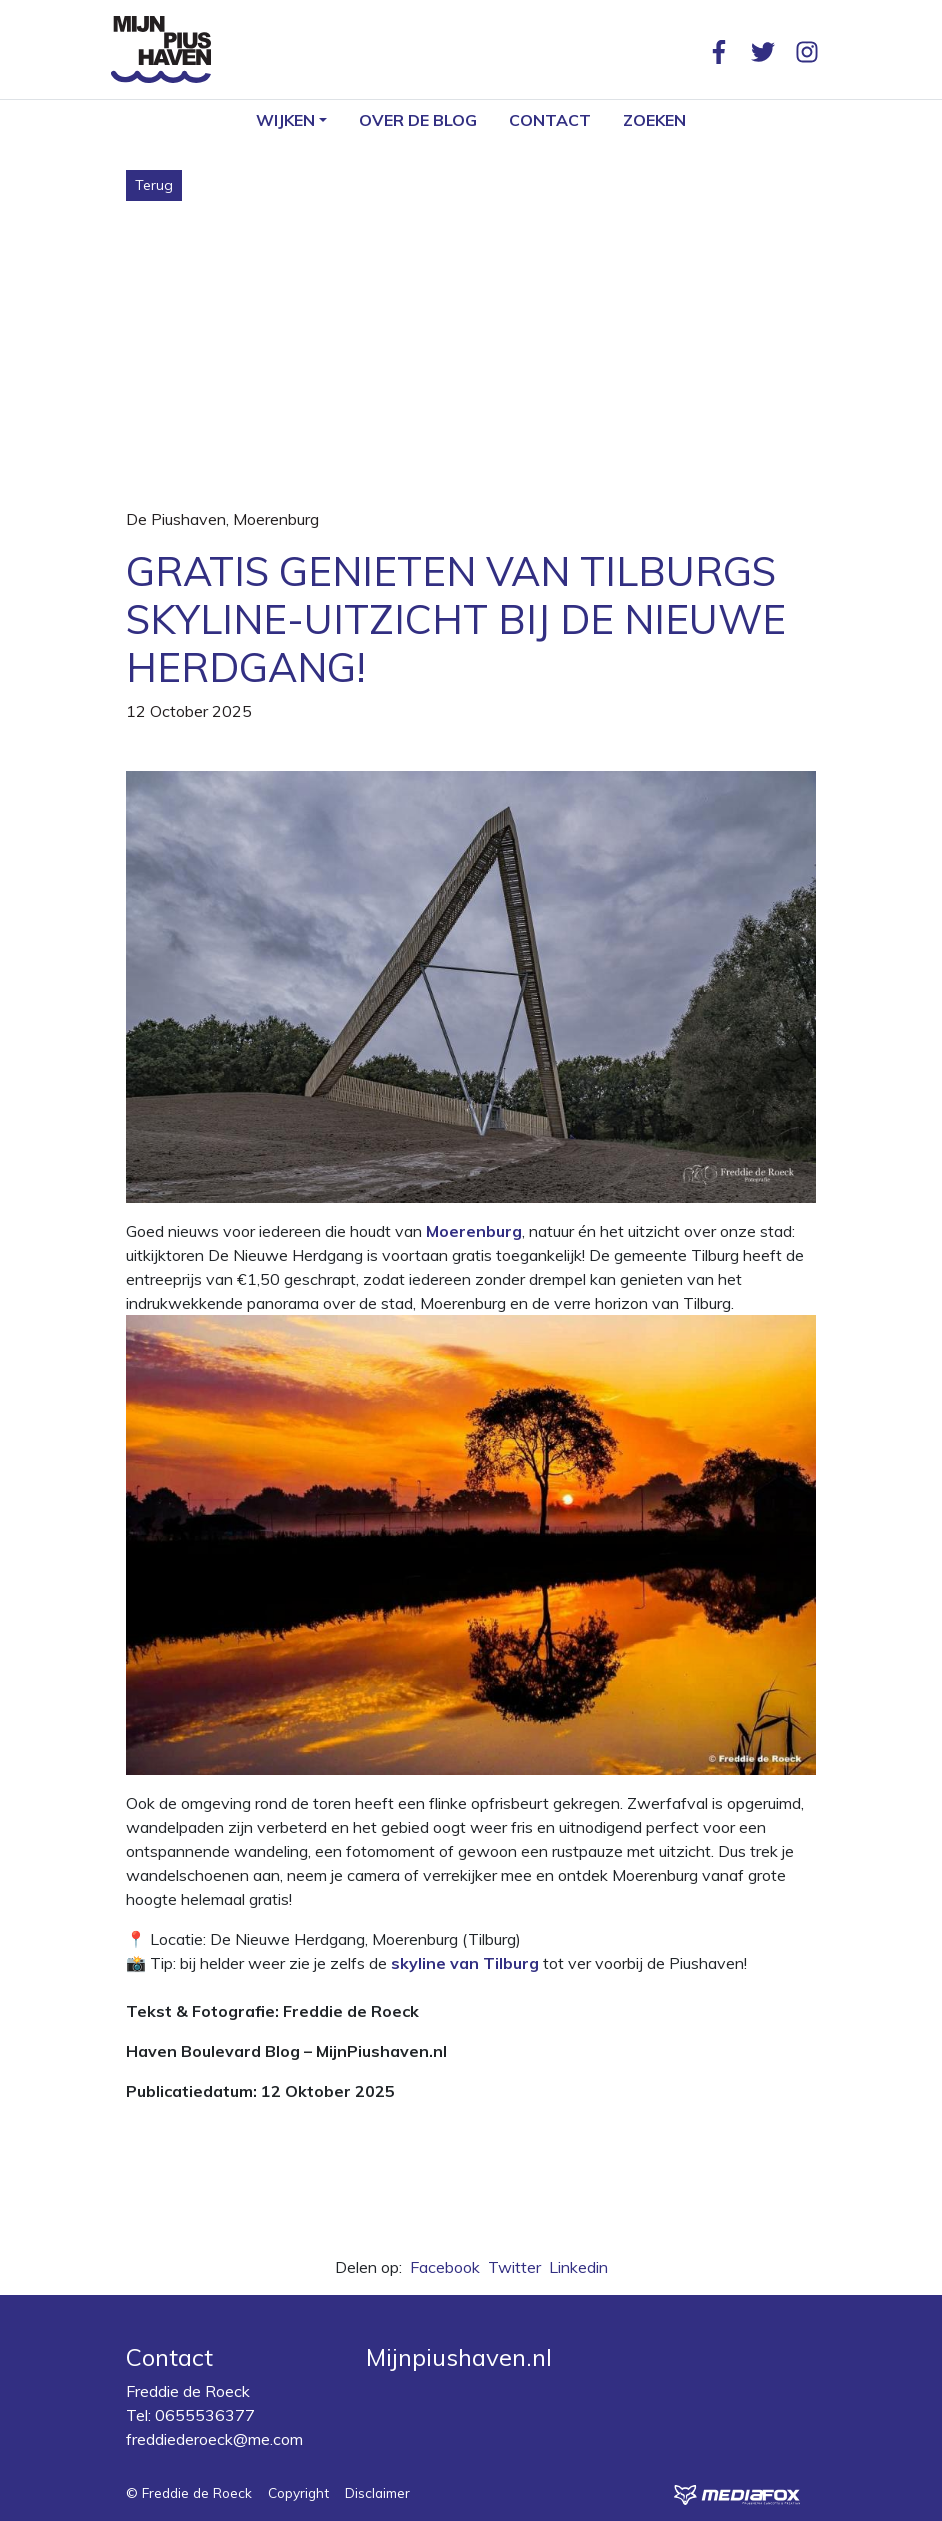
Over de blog (418, 120)
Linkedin (578, 2267)
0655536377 (205, 2415)
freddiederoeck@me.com (214, 2439)
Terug (154, 185)
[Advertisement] (471, 351)
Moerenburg (276, 519)
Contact (550, 120)
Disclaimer (377, 2492)
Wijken (285, 120)
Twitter (514, 2267)
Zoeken (654, 120)
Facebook (445, 2267)
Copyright (298, 2492)
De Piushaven (176, 519)
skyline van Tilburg (465, 1963)
